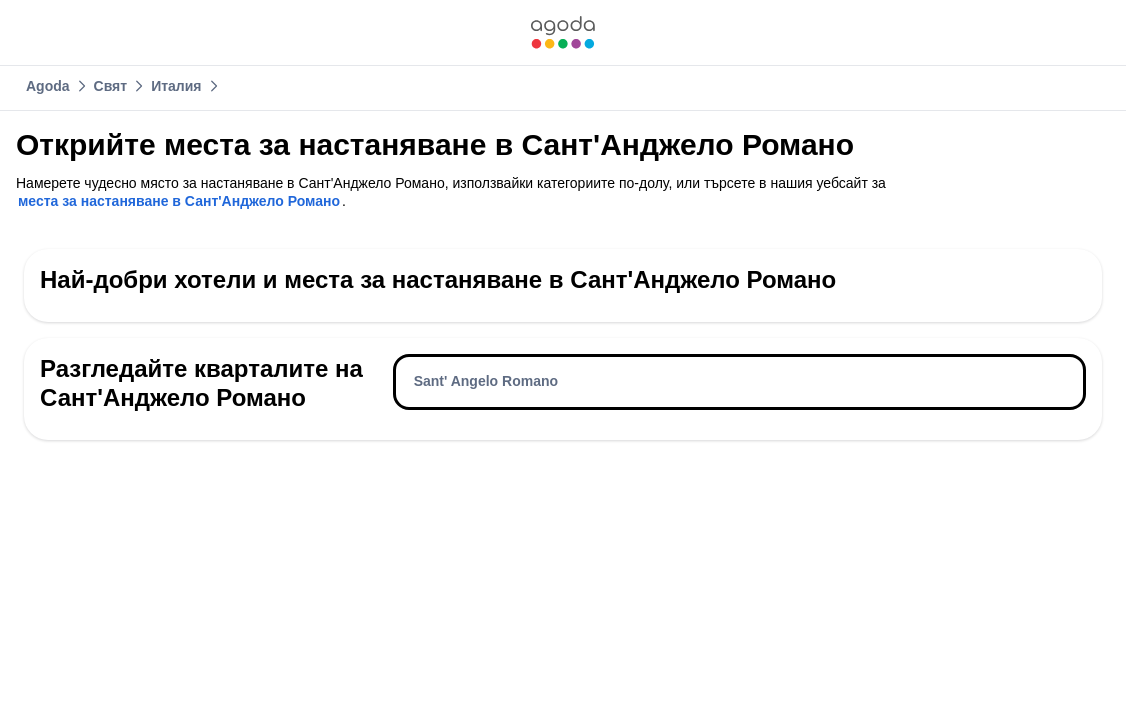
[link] (563, 32)
